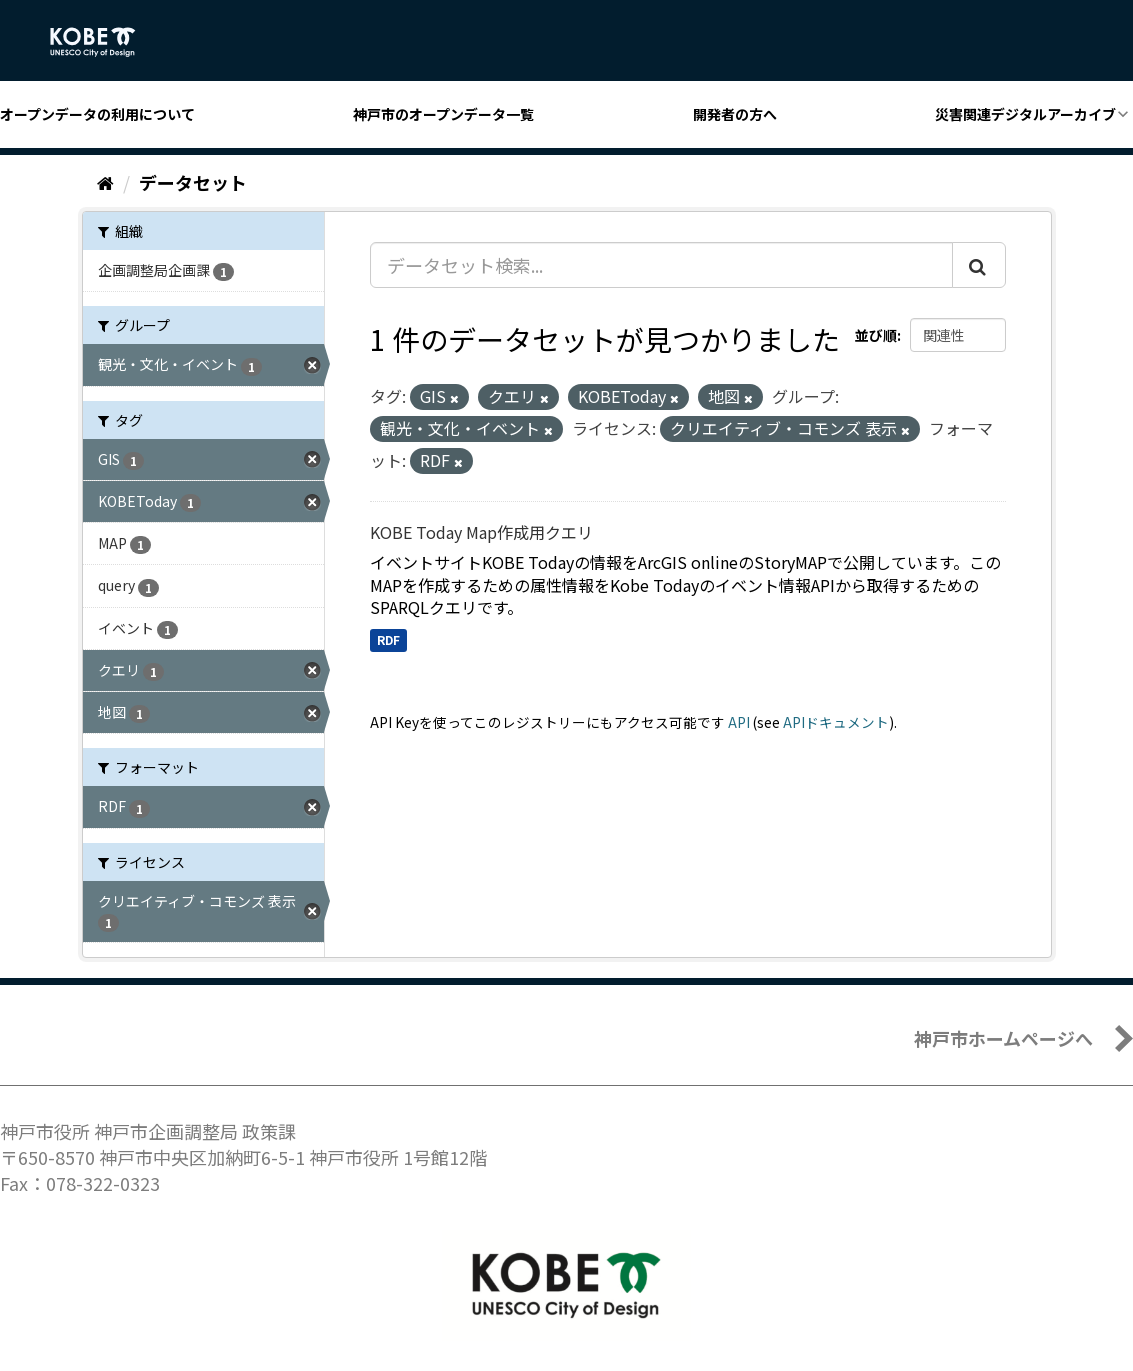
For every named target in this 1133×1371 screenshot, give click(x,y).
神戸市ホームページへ (1003, 1038)
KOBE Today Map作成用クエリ (481, 532)
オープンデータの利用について (97, 114)
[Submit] (979, 265)
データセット (193, 182)
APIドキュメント (836, 722)
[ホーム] (105, 182)
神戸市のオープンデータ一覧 (443, 114)
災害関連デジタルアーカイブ (1025, 114)
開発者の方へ (735, 114)
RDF (388, 639)
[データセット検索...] (661, 265)
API (739, 722)
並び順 (876, 335)
